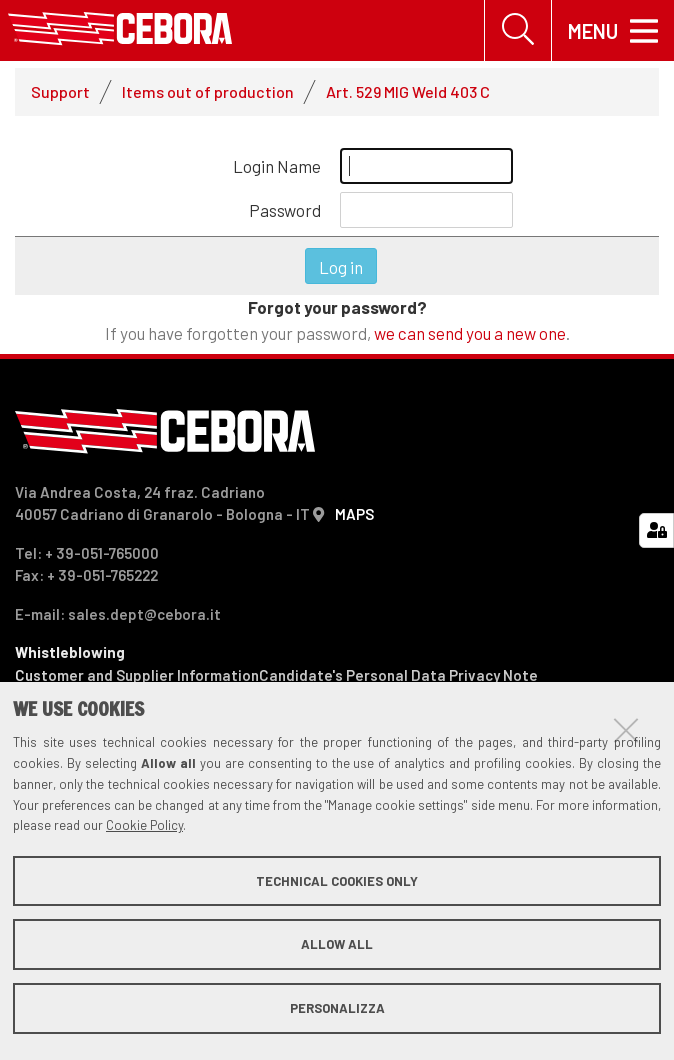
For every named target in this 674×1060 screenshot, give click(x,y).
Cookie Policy (144, 825)
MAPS (354, 514)
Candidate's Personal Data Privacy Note (398, 675)
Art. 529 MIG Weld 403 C (408, 91)
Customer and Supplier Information (137, 675)
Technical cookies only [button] (337, 881)
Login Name (277, 166)
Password (285, 210)
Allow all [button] (337, 944)
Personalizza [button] (337, 1008)
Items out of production (208, 91)
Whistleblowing (70, 652)
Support (60, 91)
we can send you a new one (470, 333)
